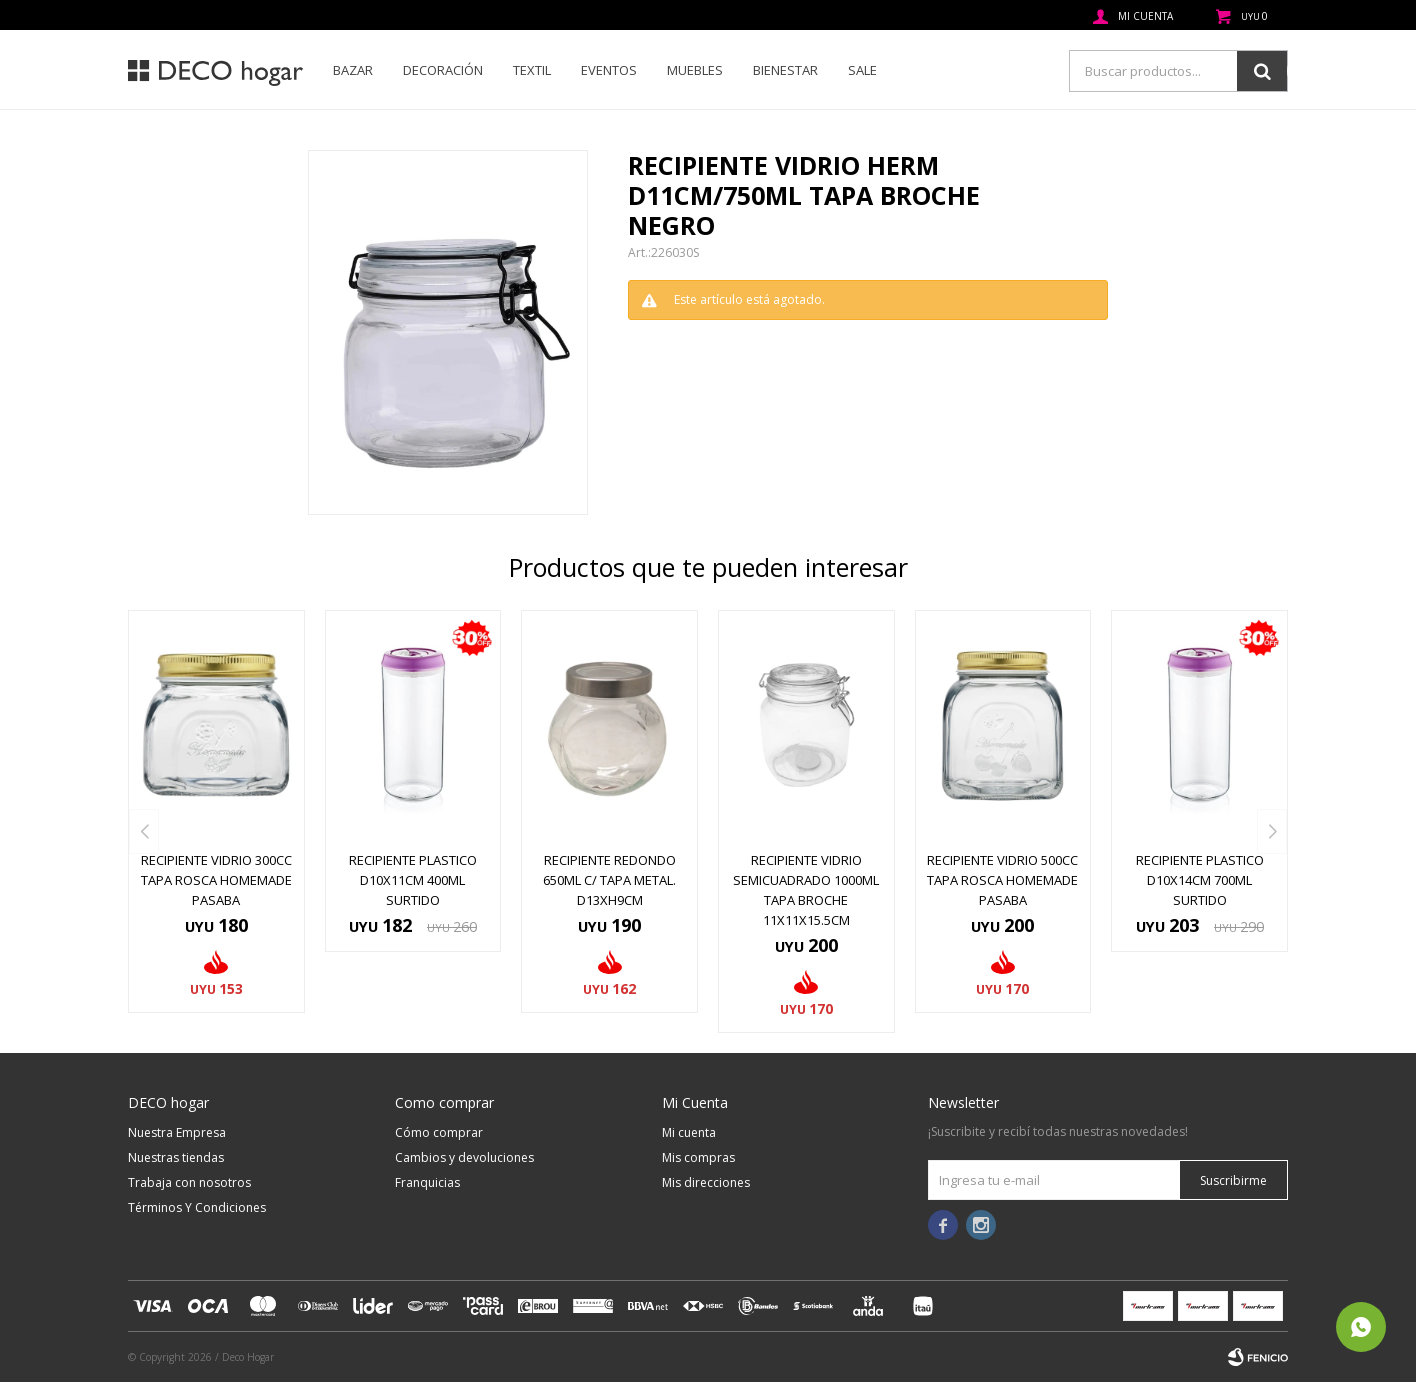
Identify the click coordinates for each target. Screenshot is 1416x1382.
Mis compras (698, 1157)
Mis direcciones (706, 1182)
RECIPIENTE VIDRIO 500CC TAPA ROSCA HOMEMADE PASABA (1002, 880)
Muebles (695, 70)
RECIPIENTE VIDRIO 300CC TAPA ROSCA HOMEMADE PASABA (216, 880)
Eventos (609, 70)
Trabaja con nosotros (189, 1182)
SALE (862, 70)
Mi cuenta (689, 1132)
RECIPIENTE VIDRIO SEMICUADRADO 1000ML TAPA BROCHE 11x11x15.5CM (806, 890)
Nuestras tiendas (176, 1157)
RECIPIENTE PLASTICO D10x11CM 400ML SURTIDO (413, 880)
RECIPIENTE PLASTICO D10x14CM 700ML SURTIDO (1200, 880)
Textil (532, 70)
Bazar (353, 70)
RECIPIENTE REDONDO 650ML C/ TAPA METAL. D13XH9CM (609, 880)
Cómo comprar (439, 1132)
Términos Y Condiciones (197, 1207)
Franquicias (427, 1182)
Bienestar (785, 70)
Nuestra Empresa (177, 1132)
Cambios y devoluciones (464, 1157)
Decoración (443, 70)
